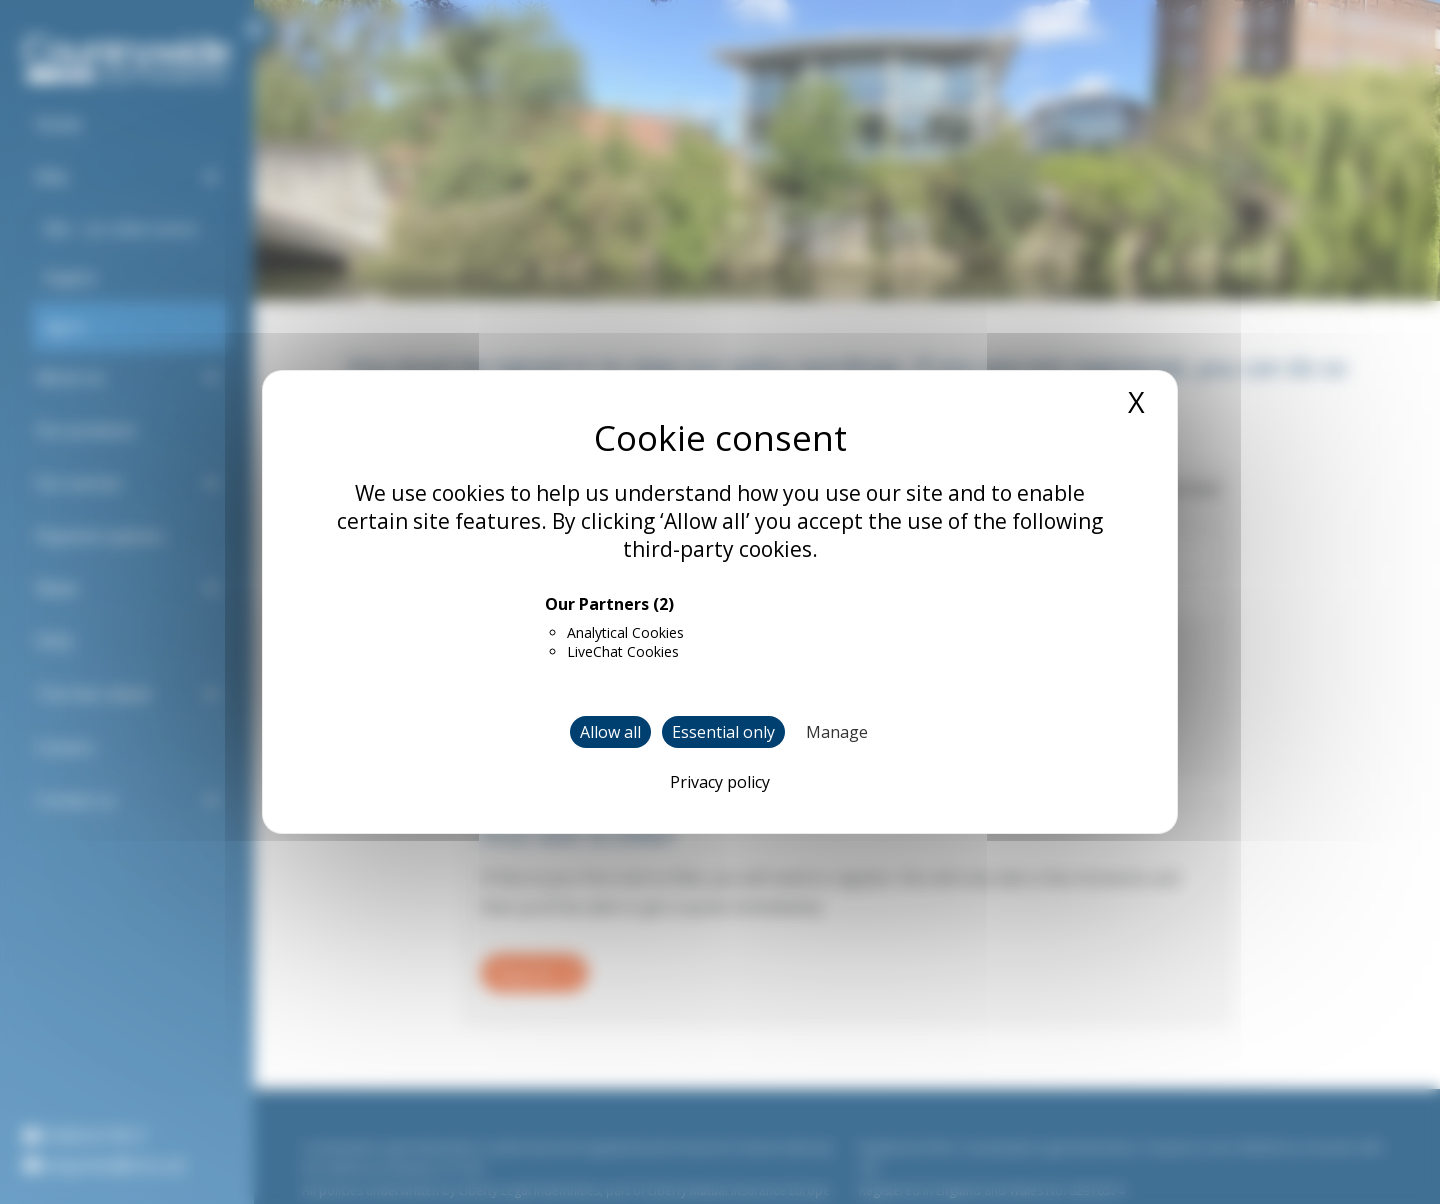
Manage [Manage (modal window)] (837, 732)
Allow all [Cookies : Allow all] (610, 732)
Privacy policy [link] (720, 782)
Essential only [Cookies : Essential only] (723, 732)
